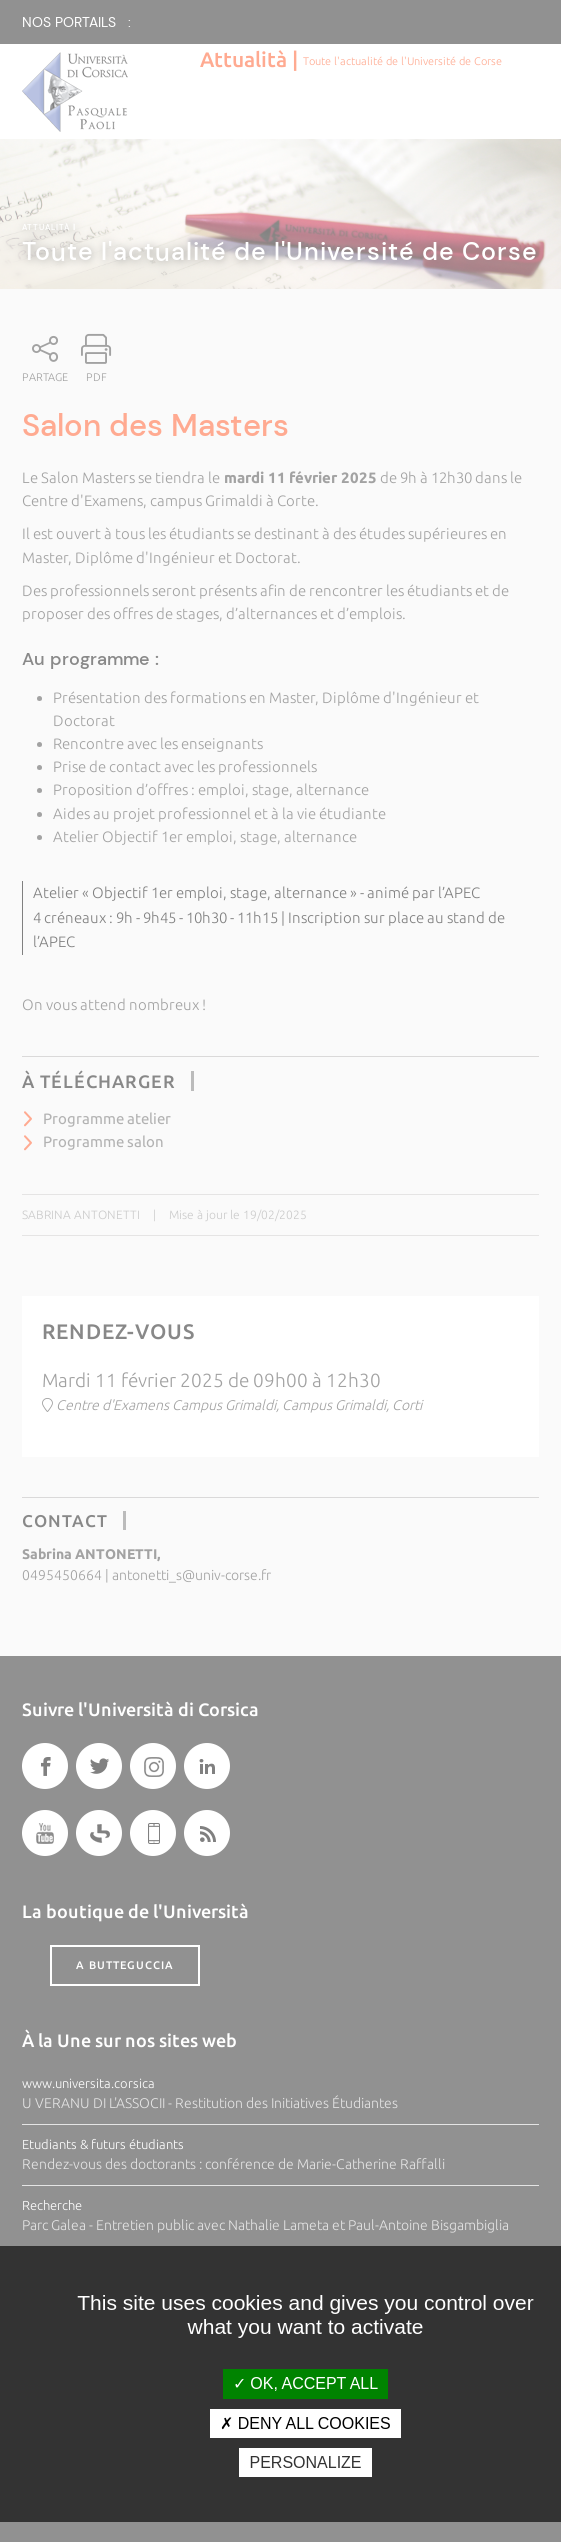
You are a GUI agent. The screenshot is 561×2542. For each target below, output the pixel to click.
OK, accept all (305, 2383)
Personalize (305, 2462)
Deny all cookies (305, 2423)
